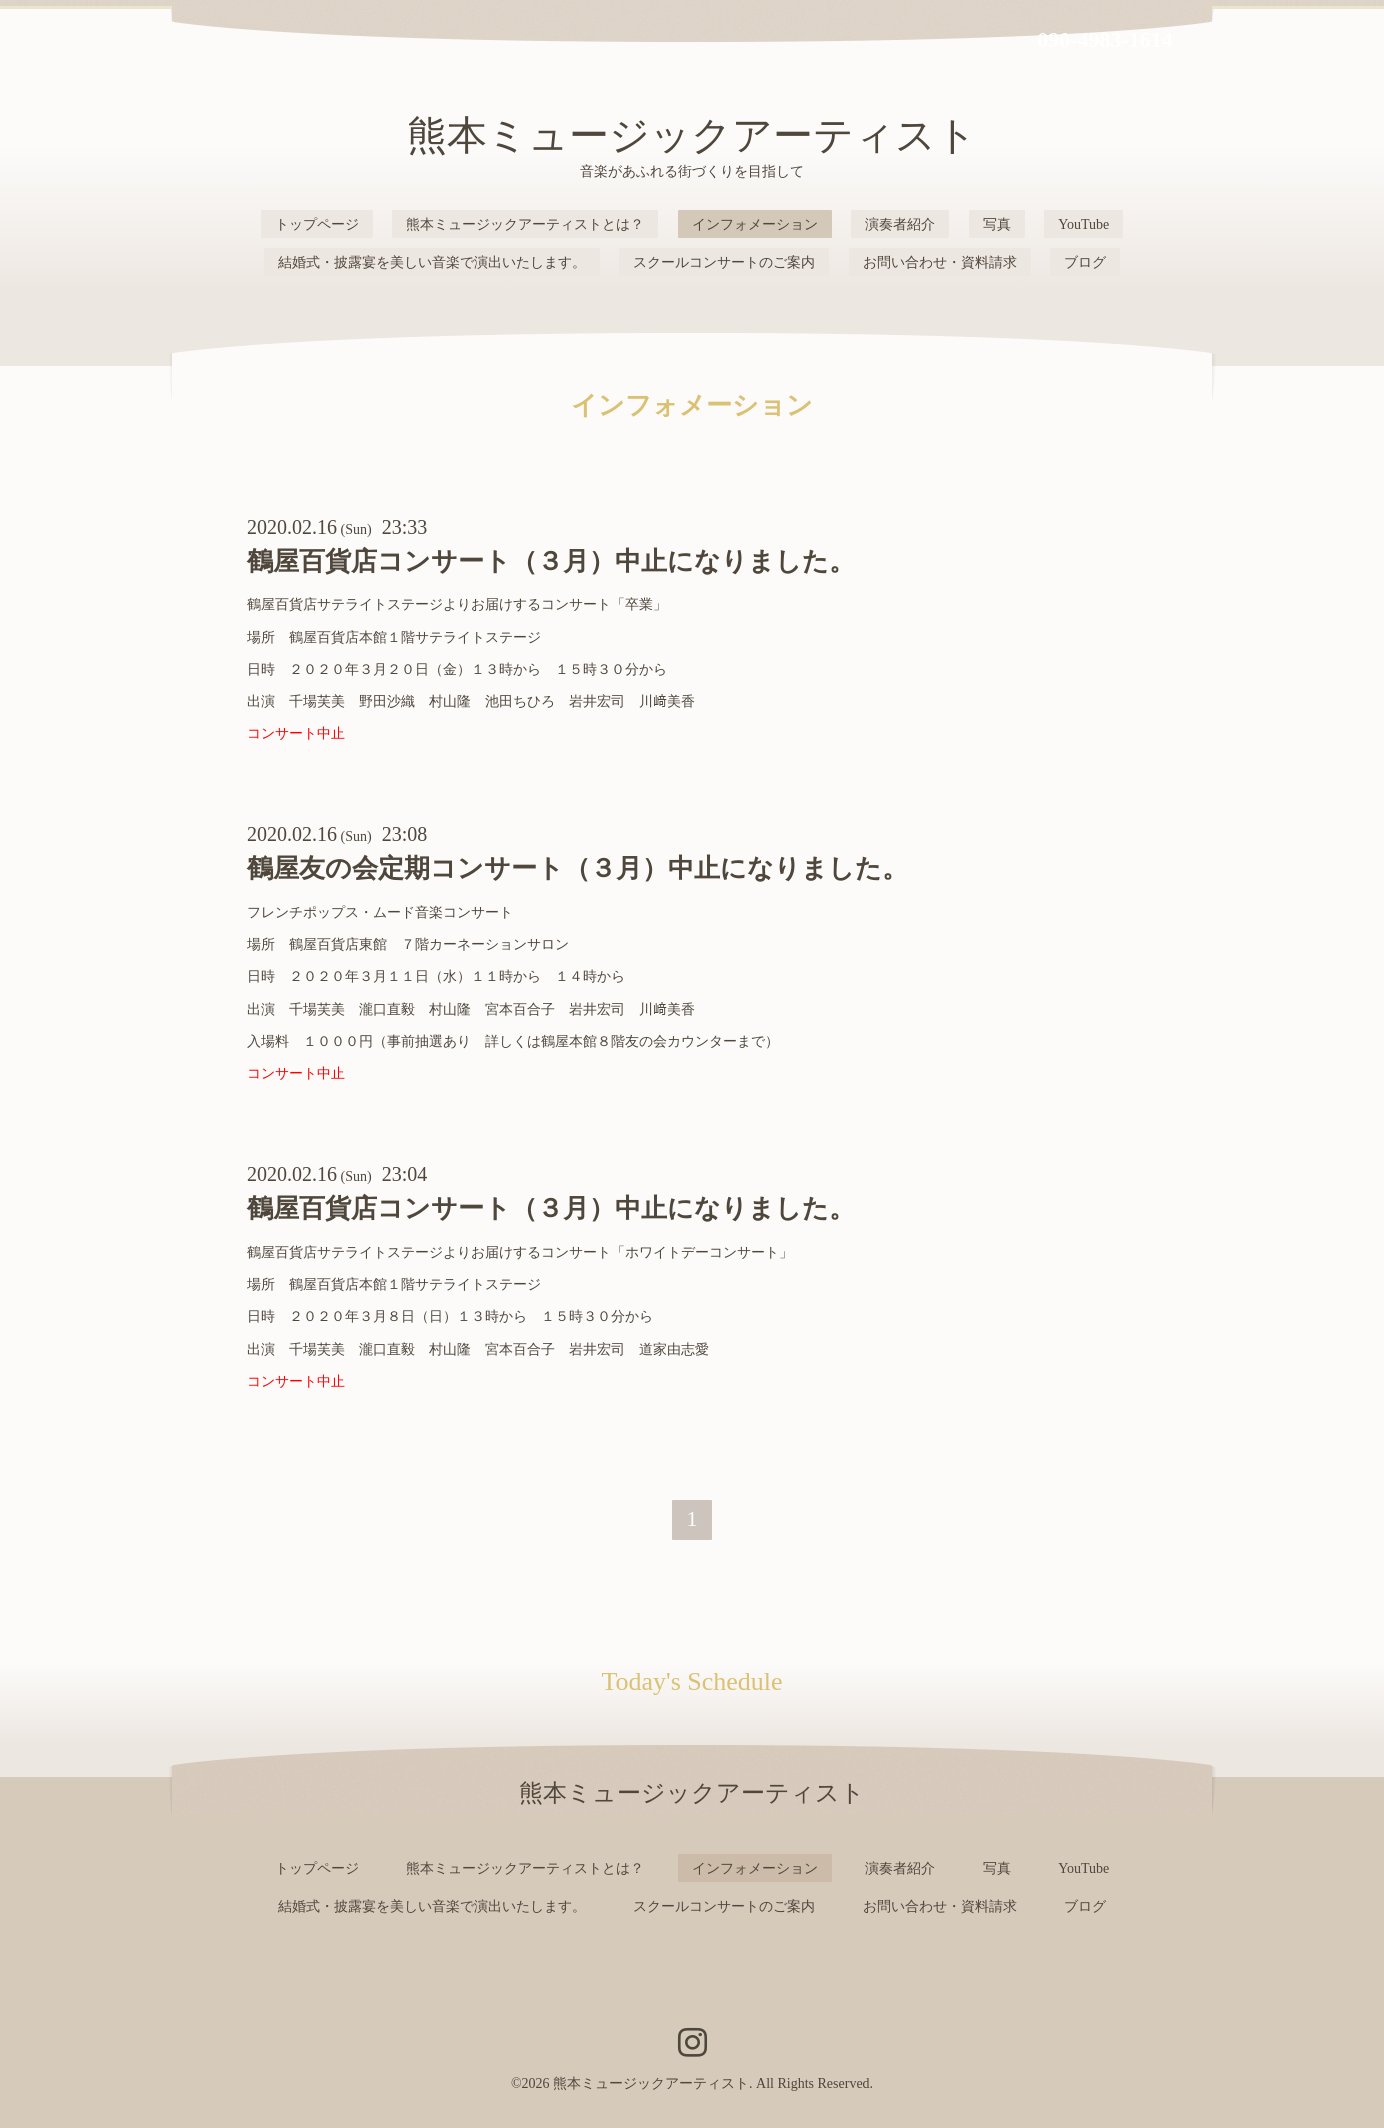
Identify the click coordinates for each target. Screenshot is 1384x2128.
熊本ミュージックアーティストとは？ (525, 224)
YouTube (1083, 224)
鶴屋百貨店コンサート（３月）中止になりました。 (551, 561)
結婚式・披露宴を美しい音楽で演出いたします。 (432, 262)
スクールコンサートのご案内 (724, 262)
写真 (997, 224)
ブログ (1085, 262)
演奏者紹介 (900, 224)
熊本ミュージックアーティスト (692, 135)
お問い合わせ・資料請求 (940, 262)
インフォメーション (755, 224)
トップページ (317, 224)
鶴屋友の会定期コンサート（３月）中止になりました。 (577, 868)
